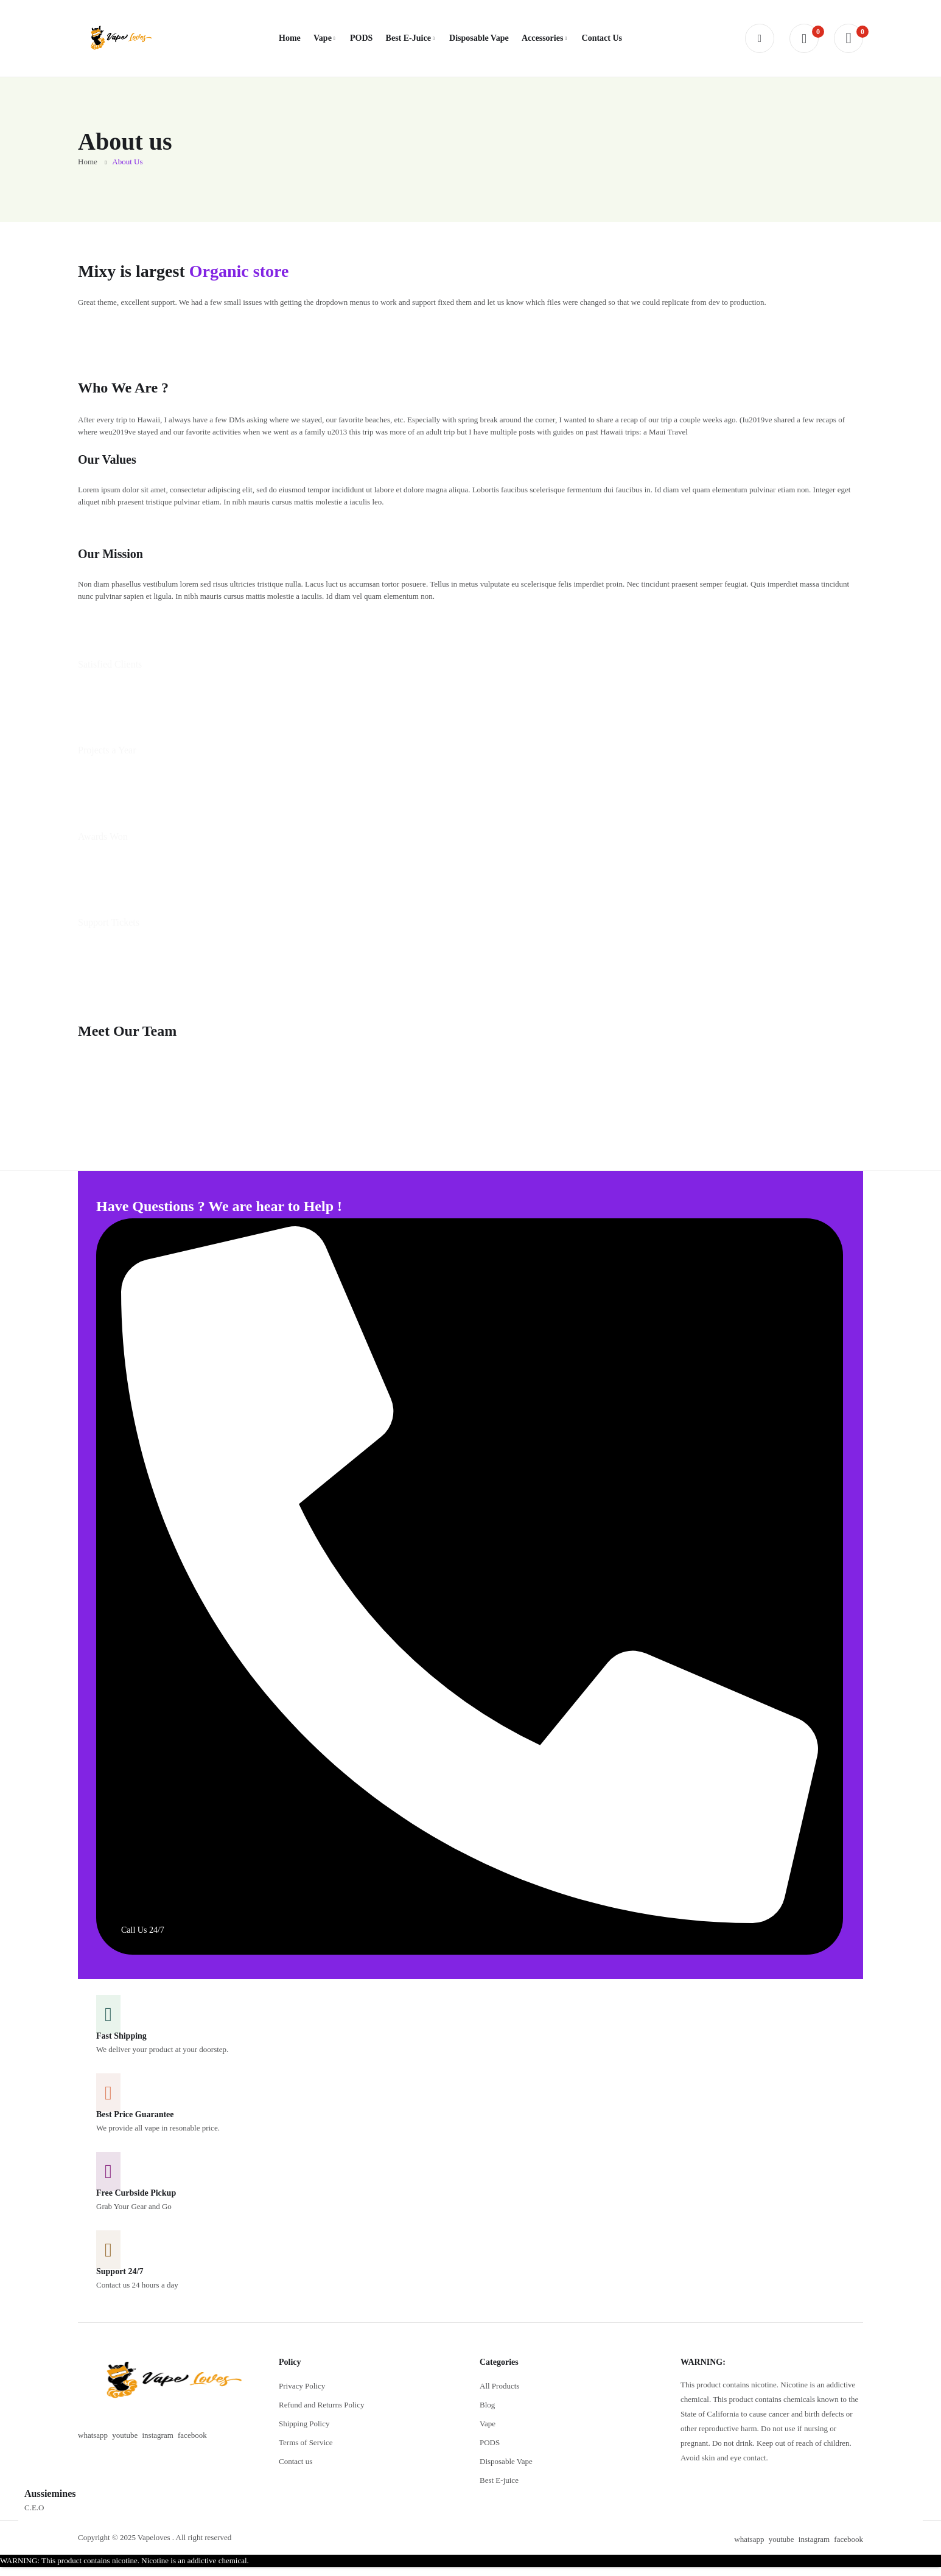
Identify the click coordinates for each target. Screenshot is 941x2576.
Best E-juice (499, 2480)
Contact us (295, 2461)
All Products (499, 2385)
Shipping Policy (304, 2423)
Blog (487, 2404)
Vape (487, 2423)
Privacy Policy (302, 2385)
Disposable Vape (506, 2461)
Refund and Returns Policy (321, 2404)
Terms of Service (306, 2442)
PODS (490, 2442)
